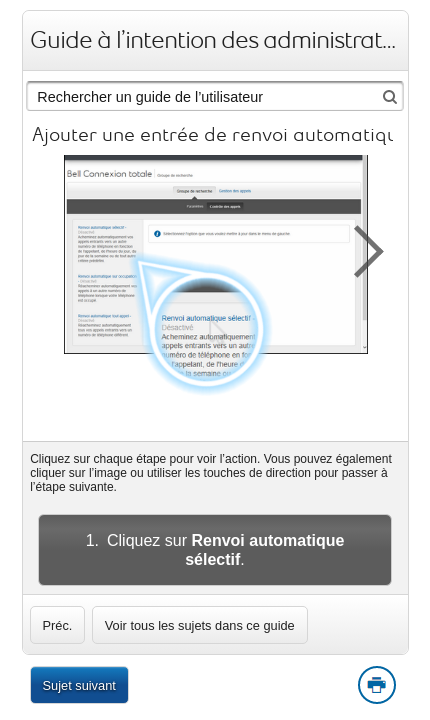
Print (376, 686)
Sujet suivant (79, 685)
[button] (358, 248)
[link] (58, 625)
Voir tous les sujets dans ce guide (200, 625)
